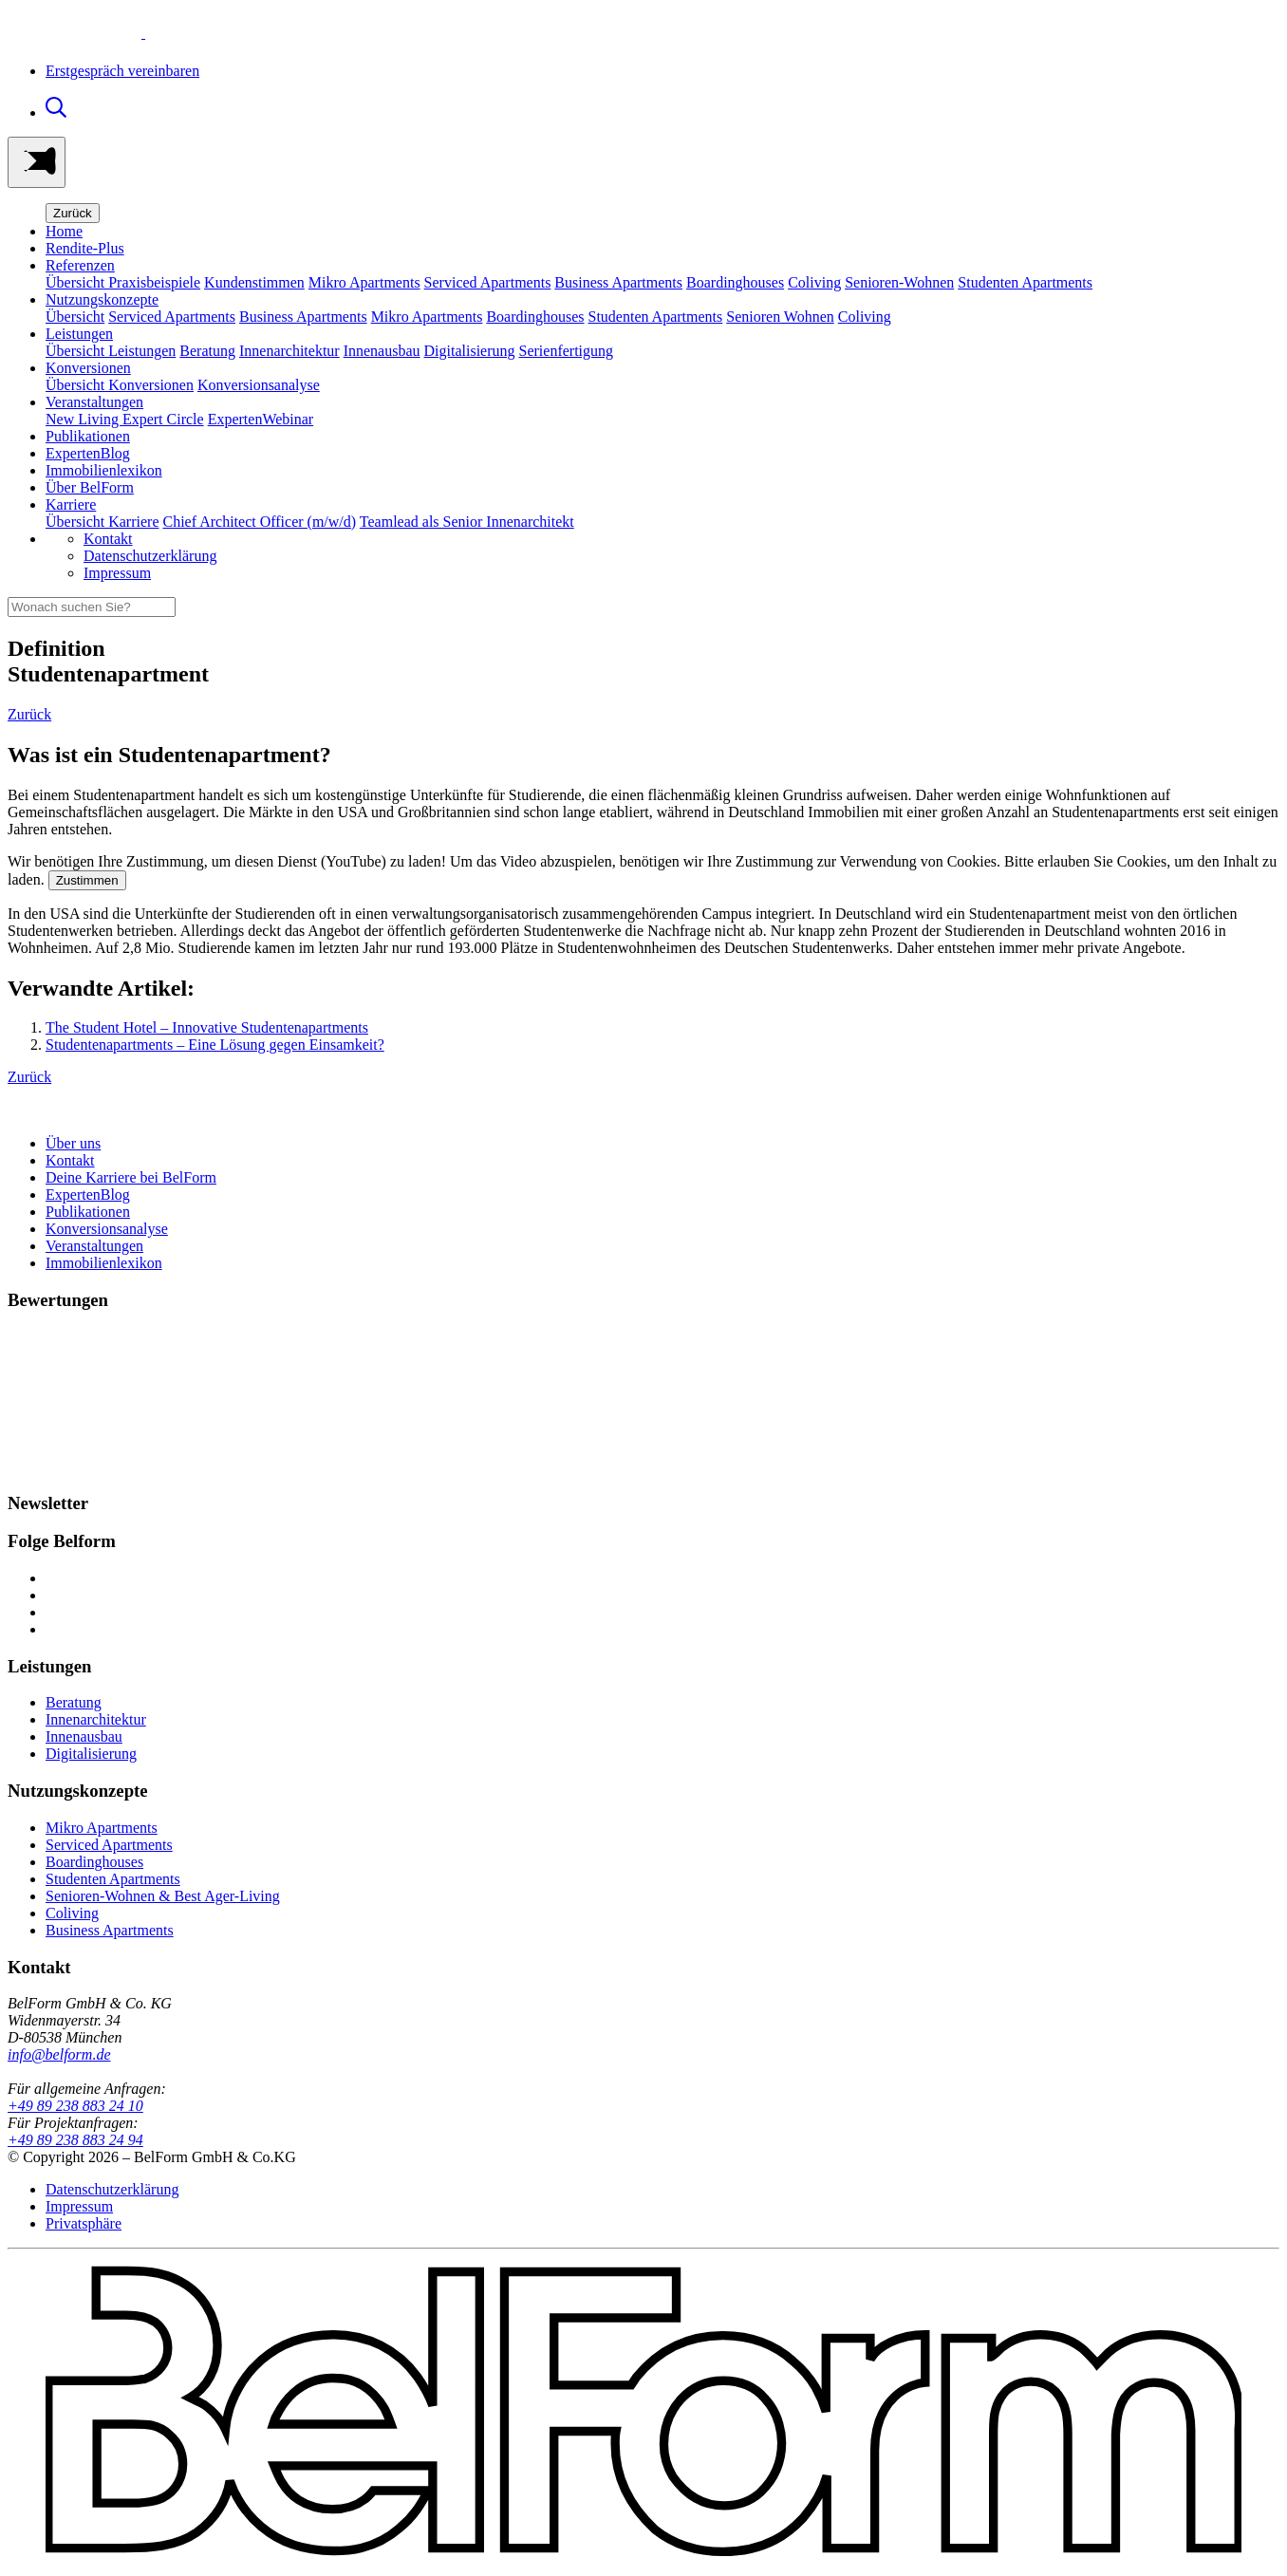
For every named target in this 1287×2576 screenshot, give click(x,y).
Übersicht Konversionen (120, 385)
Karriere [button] (71, 504)
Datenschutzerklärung (150, 556)
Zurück (72, 213)
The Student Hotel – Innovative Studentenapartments (207, 1027)
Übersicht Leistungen (111, 351)
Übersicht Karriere (102, 521)
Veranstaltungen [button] (94, 402)
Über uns (73, 1143)
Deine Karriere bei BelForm (131, 1177)
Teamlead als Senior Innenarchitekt (467, 521)
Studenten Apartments (1025, 282)
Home (64, 231)
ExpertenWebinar (261, 419)
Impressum (117, 573)
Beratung (207, 351)
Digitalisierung (469, 351)
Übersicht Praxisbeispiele (123, 282)
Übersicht (75, 316)
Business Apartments (618, 282)
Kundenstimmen (254, 282)
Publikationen (88, 436)
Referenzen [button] (80, 265)
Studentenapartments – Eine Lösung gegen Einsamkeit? (215, 1044)
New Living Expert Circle (125, 419)
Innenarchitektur (289, 351)
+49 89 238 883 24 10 (75, 2106)
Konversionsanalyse (258, 385)
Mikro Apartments (364, 282)
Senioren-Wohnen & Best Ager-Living (163, 1896)
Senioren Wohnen (780, 316)
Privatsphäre (83, 2223)
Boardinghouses (735, 282)
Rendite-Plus (85, 248)
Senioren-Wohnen (899, 282)
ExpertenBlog (88, 453)
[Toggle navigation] (36, 162)
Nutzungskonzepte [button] (102, 299)
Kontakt (108, 539)
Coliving (814, 282)
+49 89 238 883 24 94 (75, 2140)
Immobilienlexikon (104, 470)
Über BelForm (90, 487)
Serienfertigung (566, 351)
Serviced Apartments (487, 282)
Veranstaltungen (94, 1246)
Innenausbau (382, 351)
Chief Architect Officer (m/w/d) (260, 521)
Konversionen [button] (88, 368)
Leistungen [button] (79, 334)
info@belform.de (59, 2054)
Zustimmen (87, 880)
